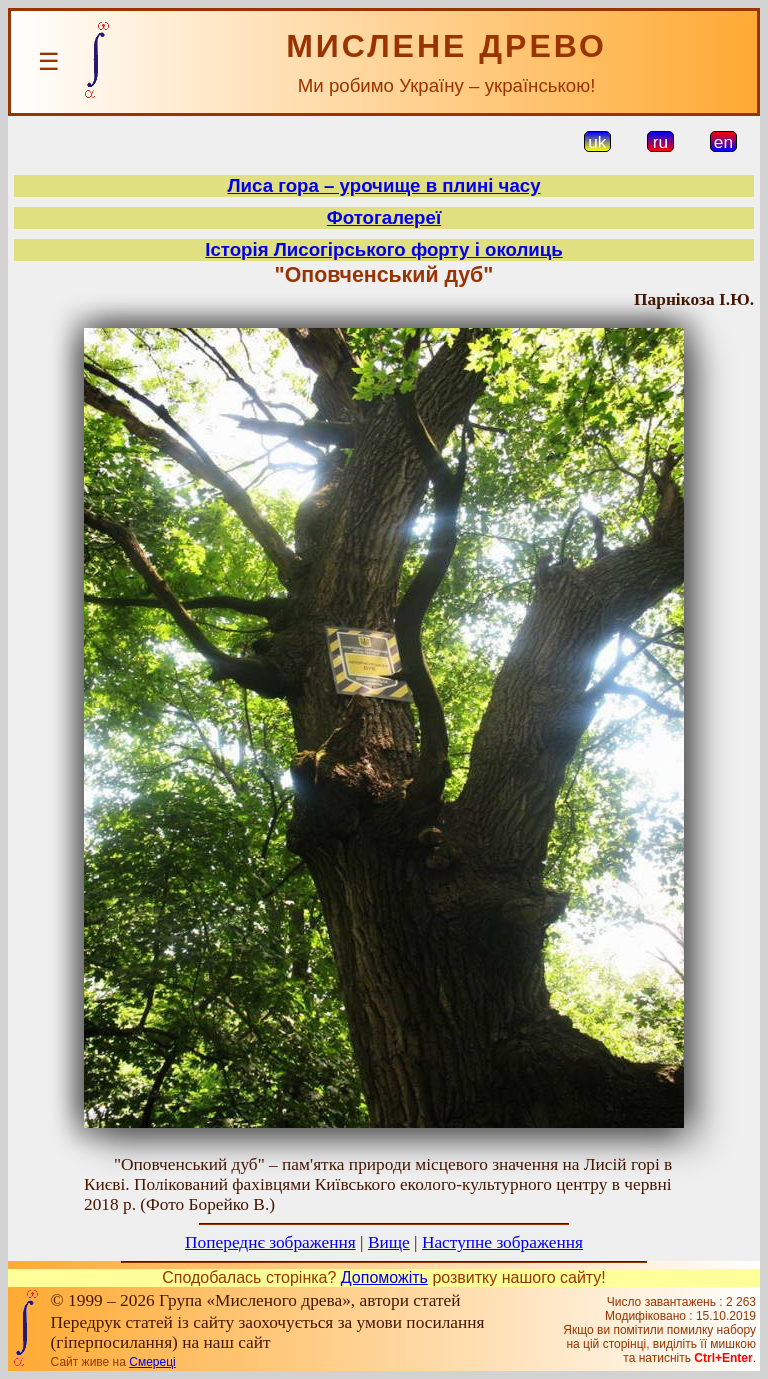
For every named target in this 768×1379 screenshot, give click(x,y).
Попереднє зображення (270, 1242)
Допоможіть (384, 1277)
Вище (389, 1242)
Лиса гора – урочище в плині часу (383, 185)
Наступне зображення (502, 1242)
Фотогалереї (384, 217)
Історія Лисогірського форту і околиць (383, 249)
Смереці (152, 1362)
